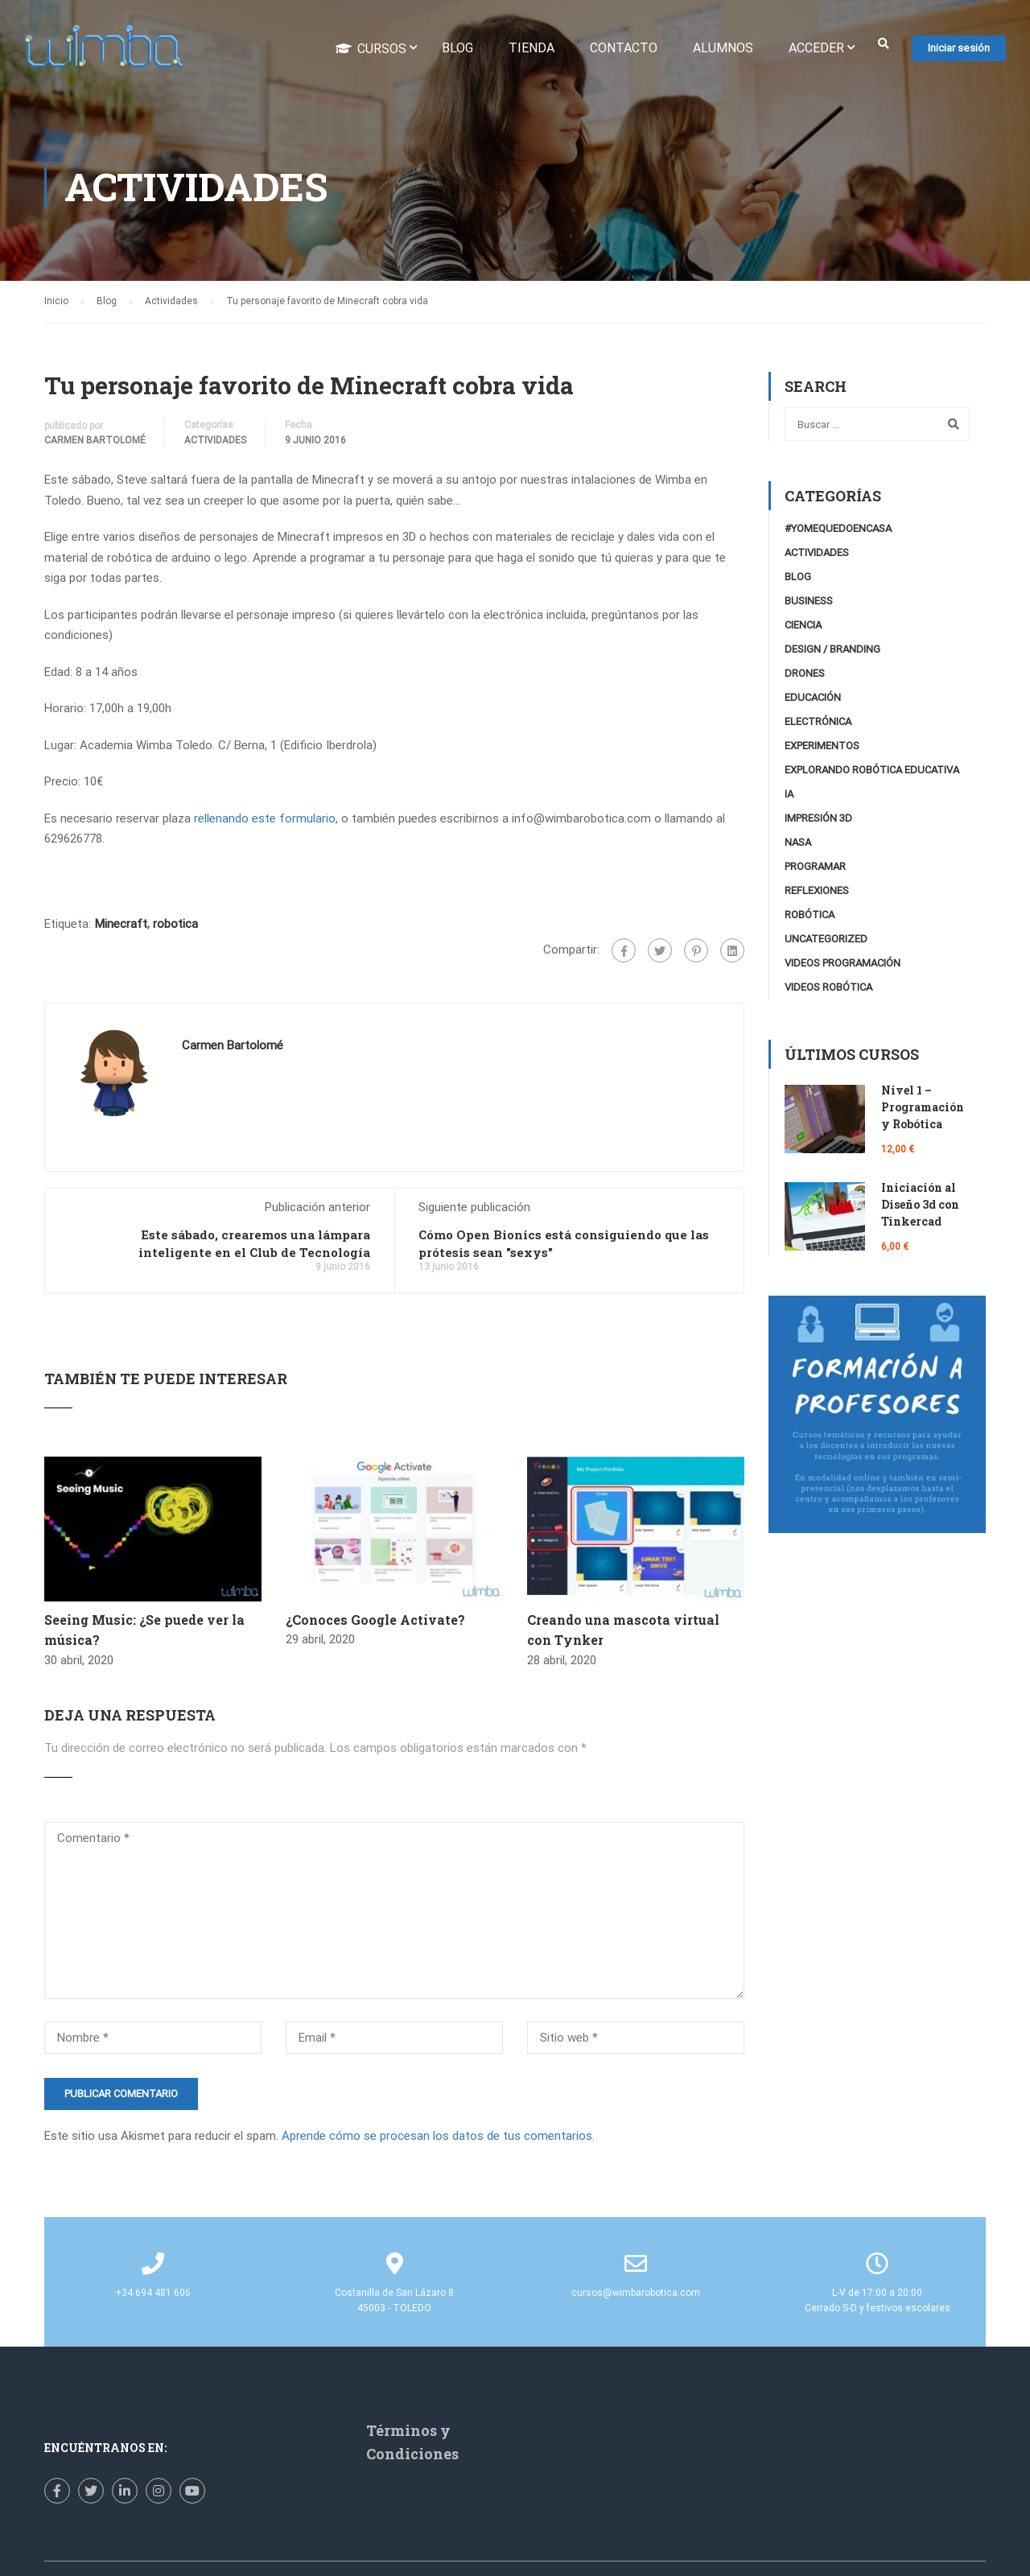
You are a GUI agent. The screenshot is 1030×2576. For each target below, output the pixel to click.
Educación (813, 701)
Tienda (531, 48)
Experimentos (822, 750)
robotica (175, 927)
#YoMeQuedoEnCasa (838, 532)
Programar (815, 870)
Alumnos (723, 48)
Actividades (215, 443)
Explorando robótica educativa (872, 774)
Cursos (371, 49)
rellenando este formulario (265, 821)
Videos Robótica (828, 991)
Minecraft (121, 927)
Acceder (816, 48)
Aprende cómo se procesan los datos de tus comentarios (437, 2140)
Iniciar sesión (959, 49)
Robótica (809, 919)
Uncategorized (826, 943)
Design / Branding (832, 653)
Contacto (623, 48)
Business (809, 605)
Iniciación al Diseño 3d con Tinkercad (920, 1208)
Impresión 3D (818, 822)
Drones (805, 677)
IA (789, 798)
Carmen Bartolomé (95, 443)
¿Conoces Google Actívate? (375, 1622)
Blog (457, 48)
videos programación (842, 967)
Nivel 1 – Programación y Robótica (922, 1111)
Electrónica (818, 725)
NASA (798, 846)
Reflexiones (817, 894)
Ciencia (803, 629)
